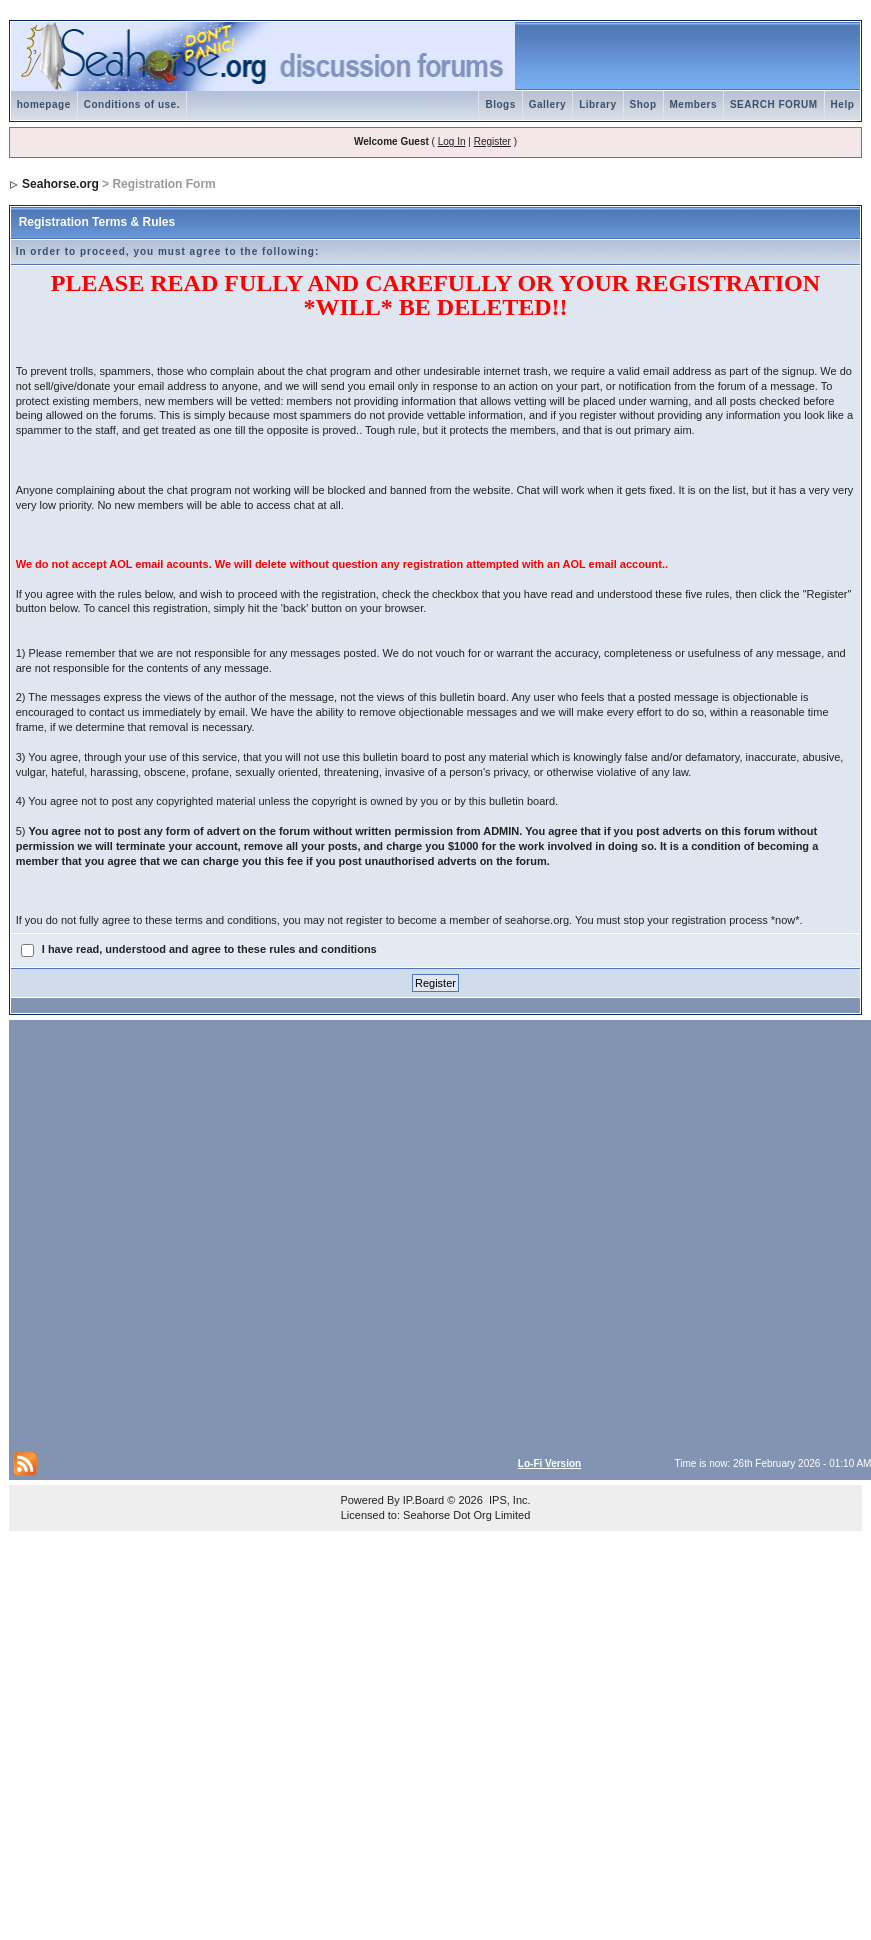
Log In (452, 141)
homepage (44, 104)
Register (492, 141)
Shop (643, 104)
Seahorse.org (60, 184)
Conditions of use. (132, 104)
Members (693, 104)
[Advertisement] (215, 1234)
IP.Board (423, 1500)
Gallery (547, 104)
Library (597, 104)
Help (843, 104)
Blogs (500, 104)
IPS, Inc (508, 1500)
